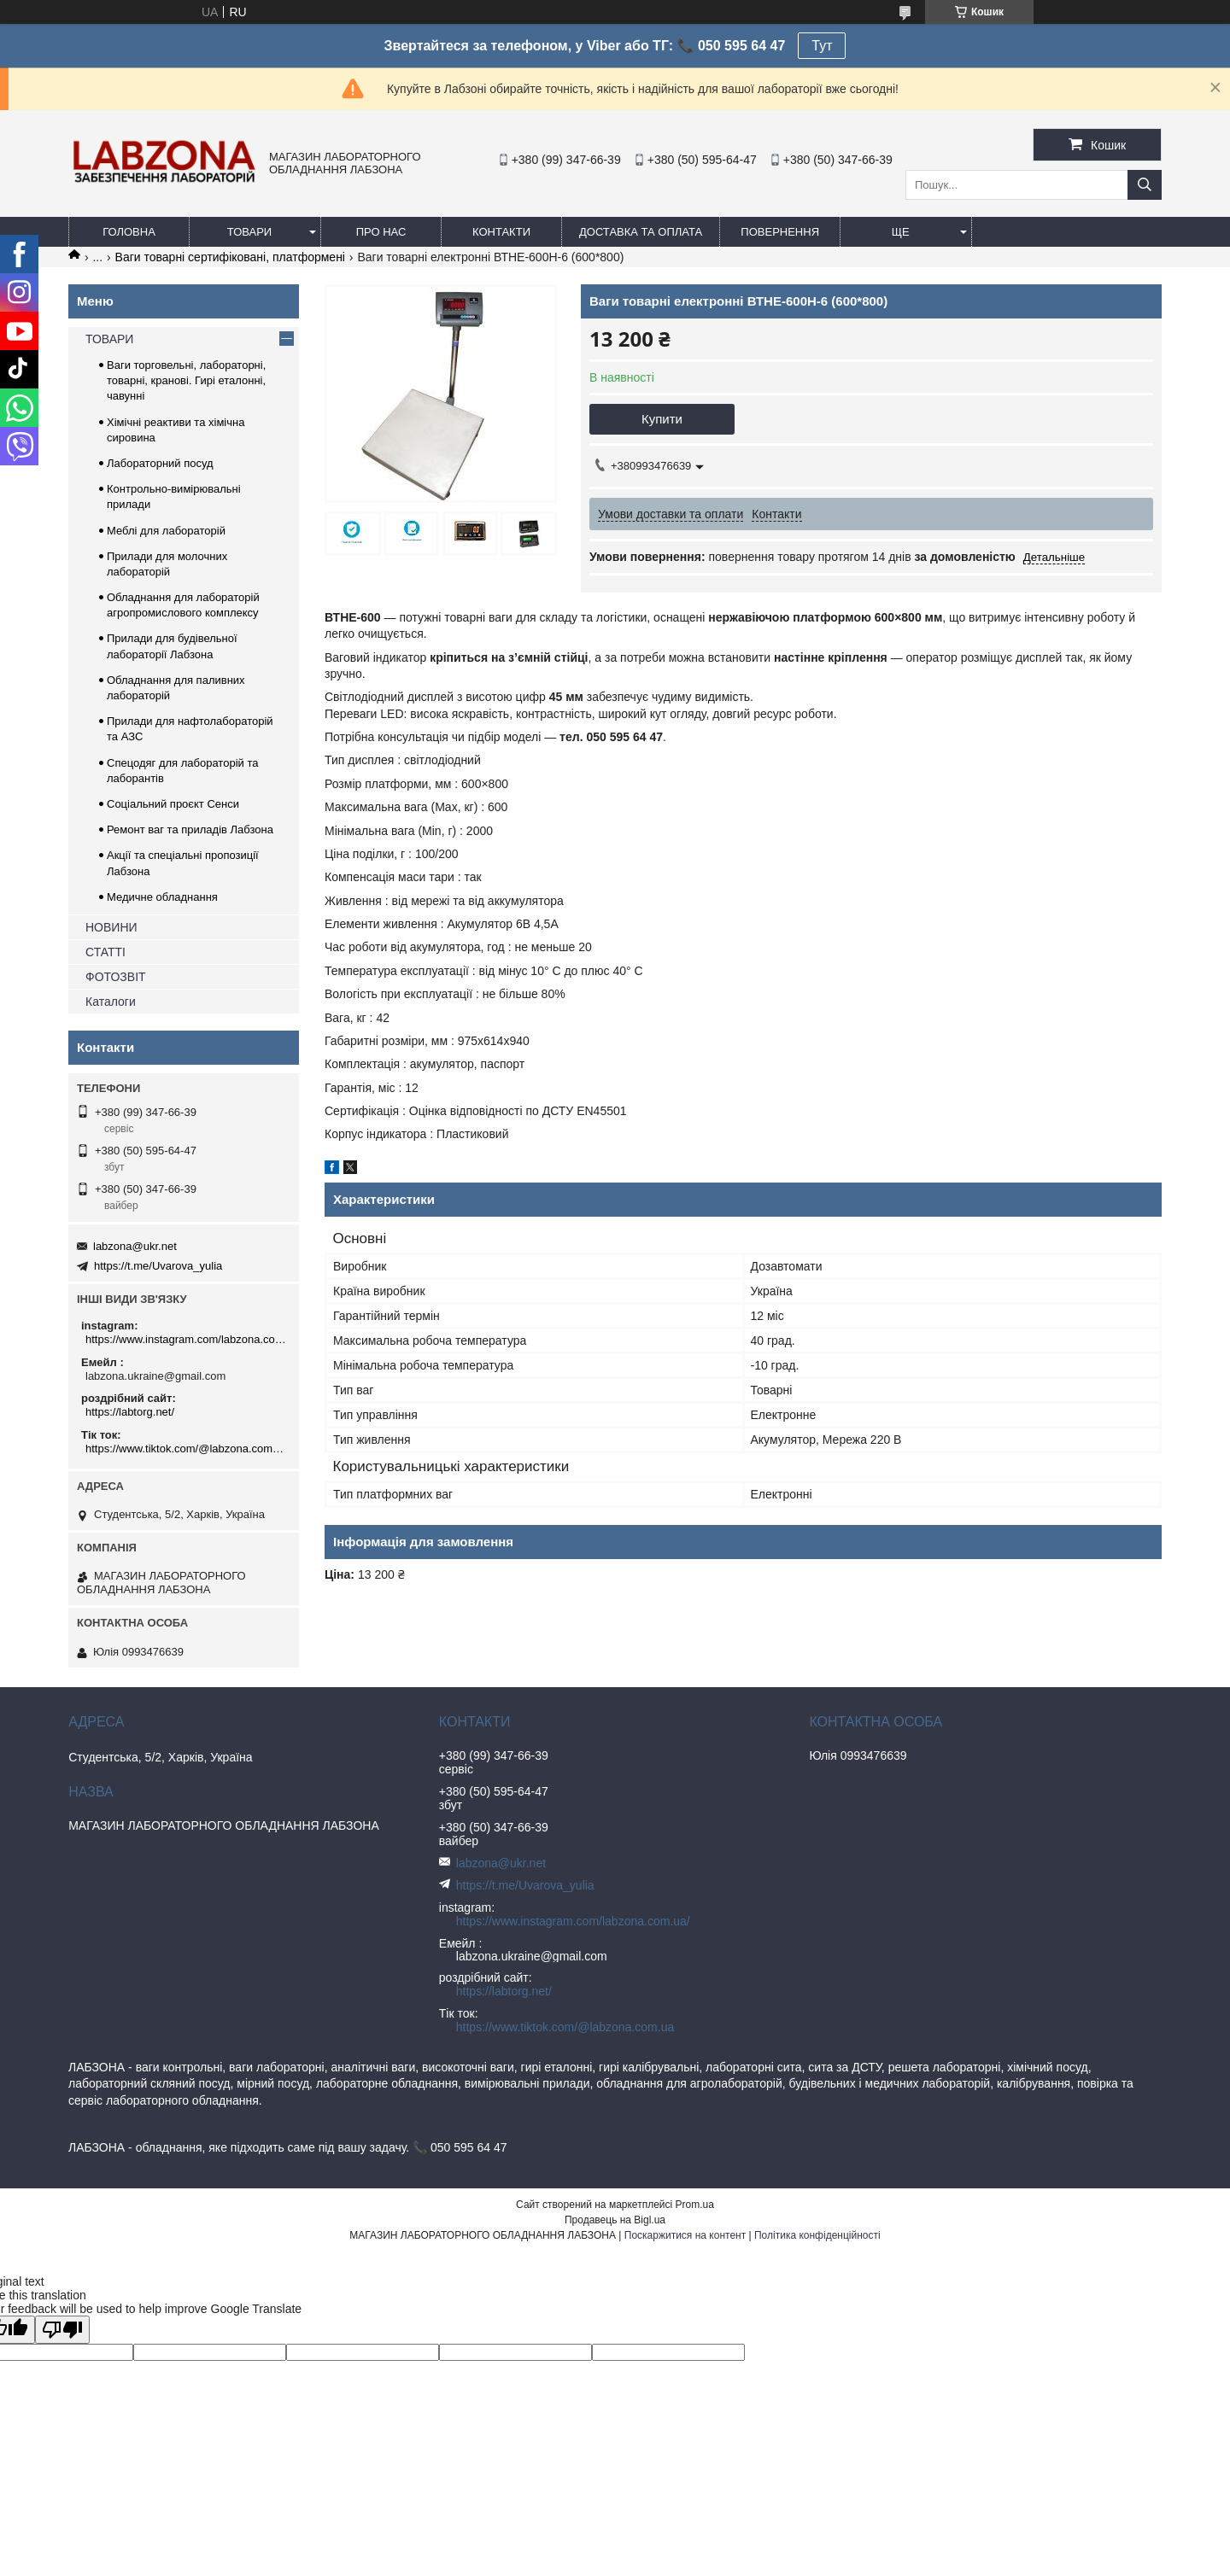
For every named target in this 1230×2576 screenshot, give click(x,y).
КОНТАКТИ (501, 231)
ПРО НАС (381, 231)
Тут (821, 45)
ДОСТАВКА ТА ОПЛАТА (640, 231)
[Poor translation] (62, 2330)
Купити (661, 419)
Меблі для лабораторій (166, 530)
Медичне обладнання (162, 897)
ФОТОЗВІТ (115, 977)
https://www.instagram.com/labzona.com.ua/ (185, 1339)
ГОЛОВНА (128, 231)
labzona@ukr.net (135, 1246)
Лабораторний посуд (160, 463)
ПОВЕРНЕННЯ (780, 231)
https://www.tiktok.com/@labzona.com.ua (185, 1448)
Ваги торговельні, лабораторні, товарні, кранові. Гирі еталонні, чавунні (186, 380)
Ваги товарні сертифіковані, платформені (230, 257)
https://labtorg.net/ (129, 1411)
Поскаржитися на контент (685, 2235)
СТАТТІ (105, 952)
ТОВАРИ (249, 231)
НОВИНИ (111, 927)
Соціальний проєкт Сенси (173, 803)
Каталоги (110, 1001)
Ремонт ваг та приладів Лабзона (190, 829)
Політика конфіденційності (817, 2235)
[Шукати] (1145, 185)
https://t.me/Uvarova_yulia (158, 1265)
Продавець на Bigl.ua (615, 2220)
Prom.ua (695, 2205)
